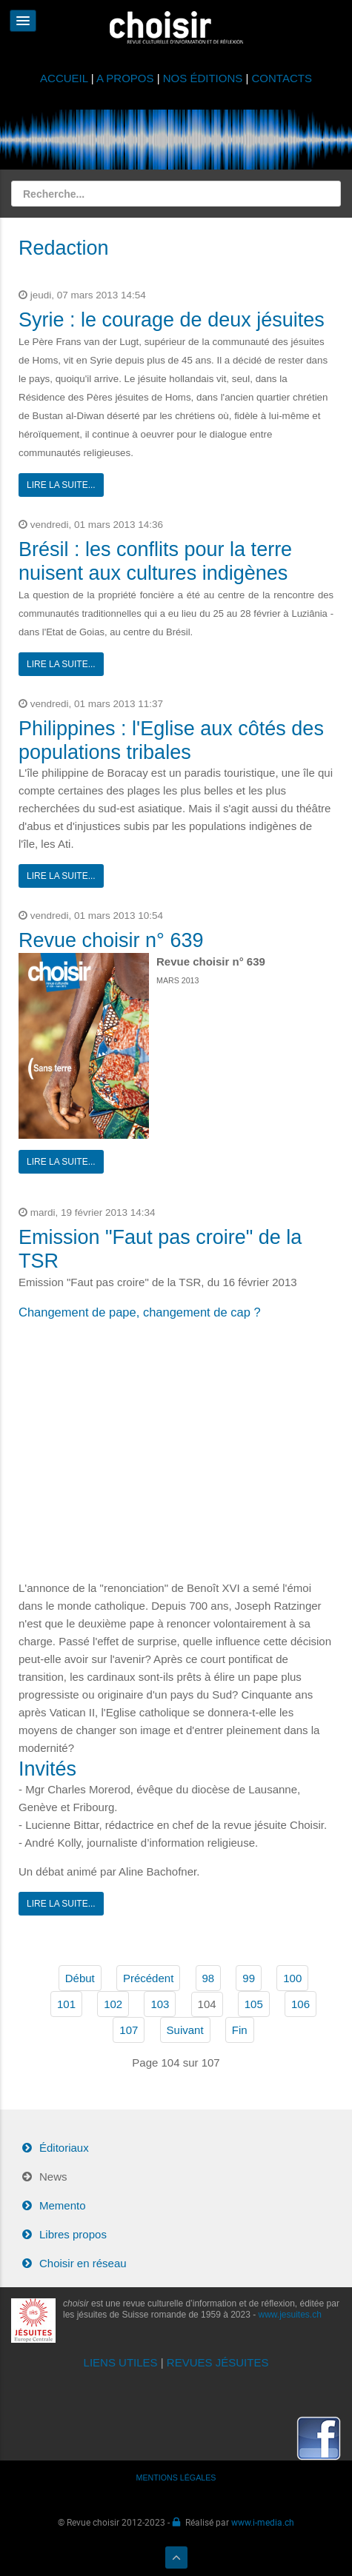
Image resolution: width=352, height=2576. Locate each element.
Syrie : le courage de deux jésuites (172, 320)
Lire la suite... (61, 485)
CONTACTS (282, 78)
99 (248, 1978)
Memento (62, 2205)
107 (128, 2030)
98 (208, 1978)
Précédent (148, 1978)
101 (66, 2004)
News (53, 2176)
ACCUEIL (65, 78)
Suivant (185, 2030)
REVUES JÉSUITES (218, 2362)
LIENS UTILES (121, 2362)
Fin (240, 2030)
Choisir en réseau (83, 2263)
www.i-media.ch (262, 2522)
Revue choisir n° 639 (111, 940)
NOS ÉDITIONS (203, 78)
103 (159, 2004)
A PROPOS (125, 78)
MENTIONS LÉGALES (176, 2477)
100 (292, 1978)
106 (300, 2004)
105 (254, 2004)
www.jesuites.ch (290, 2314)
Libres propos (73, 2234)
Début (80, 1978)
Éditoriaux (64, 2147)
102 (113, 2004)
